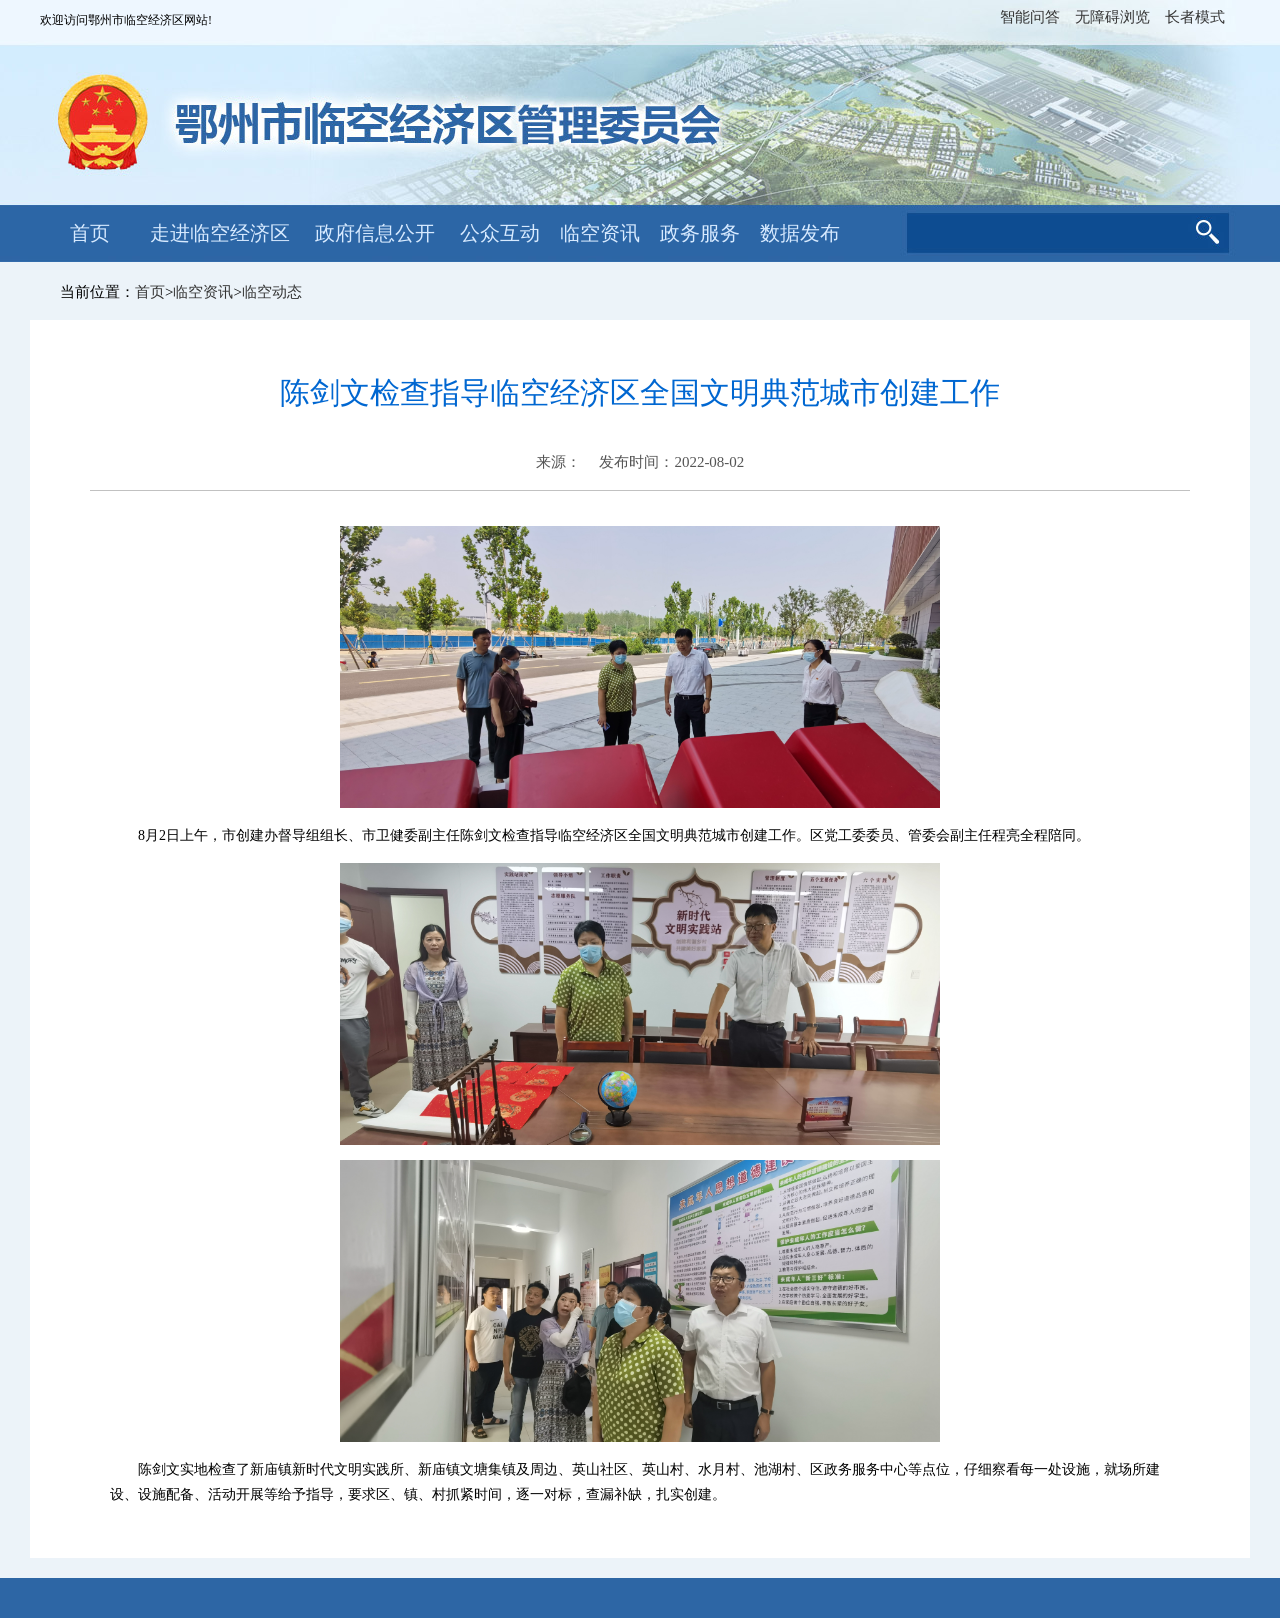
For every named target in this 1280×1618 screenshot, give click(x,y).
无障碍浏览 (1112, 17)
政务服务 (700, 233)
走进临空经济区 (220, 233)
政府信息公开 (375, 233)
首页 (90, 233)
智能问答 (1030, 17)
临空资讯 (600, 233)
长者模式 (1195, 17)
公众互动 (500, 233)
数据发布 (800, 233)
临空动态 (272, 292)
